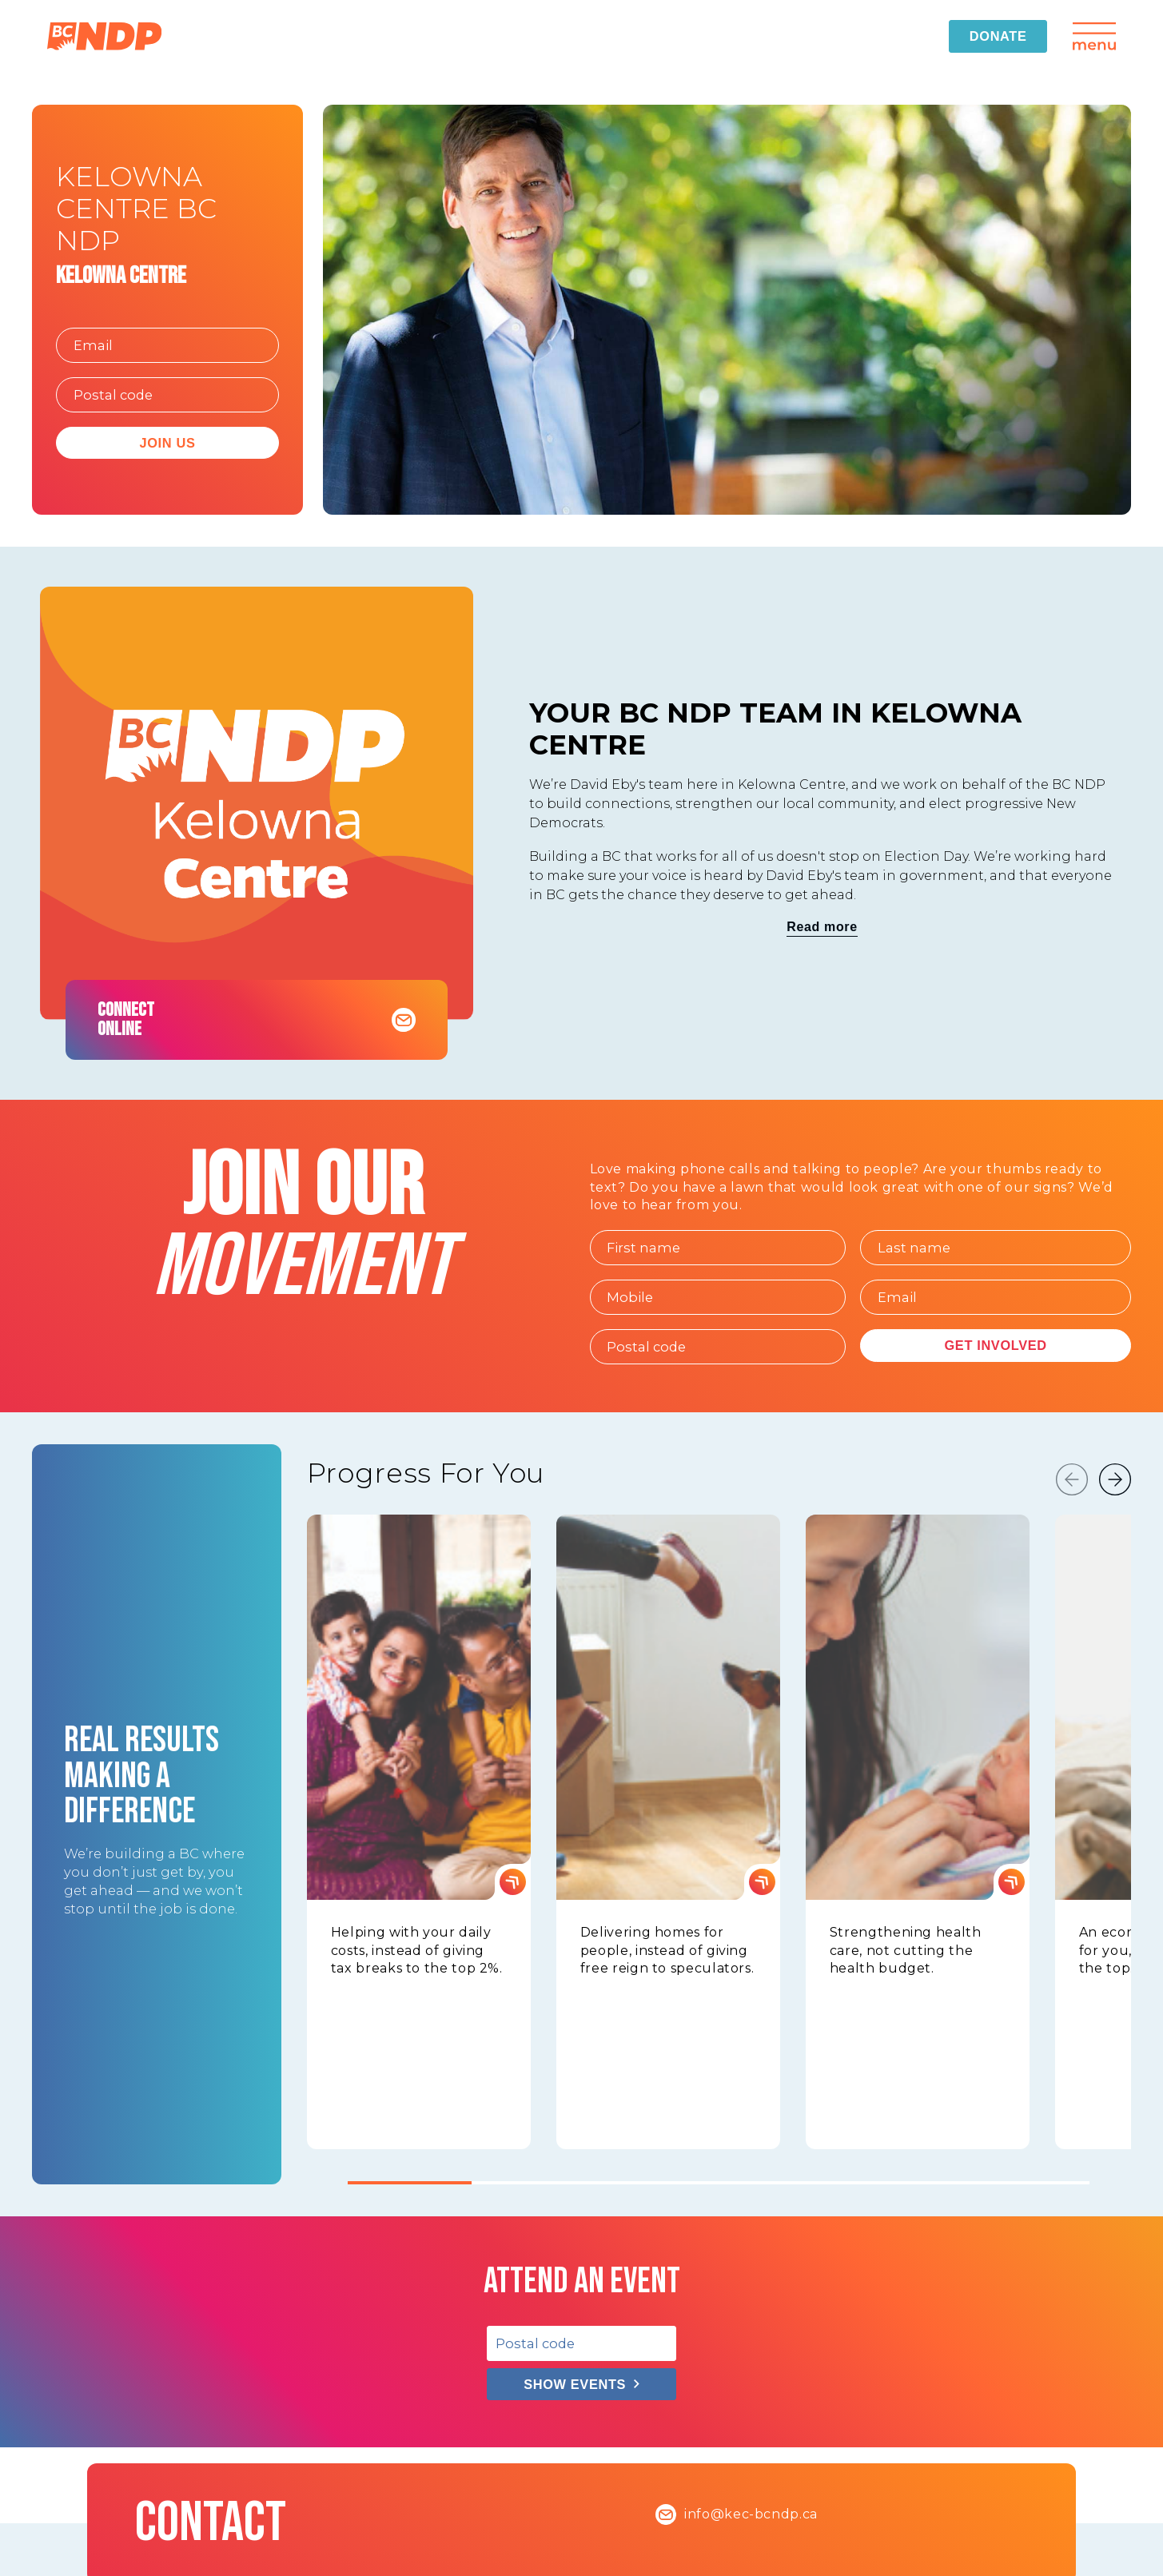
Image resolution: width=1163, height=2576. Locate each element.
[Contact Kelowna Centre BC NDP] (404, 1020)
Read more (822, 927)
